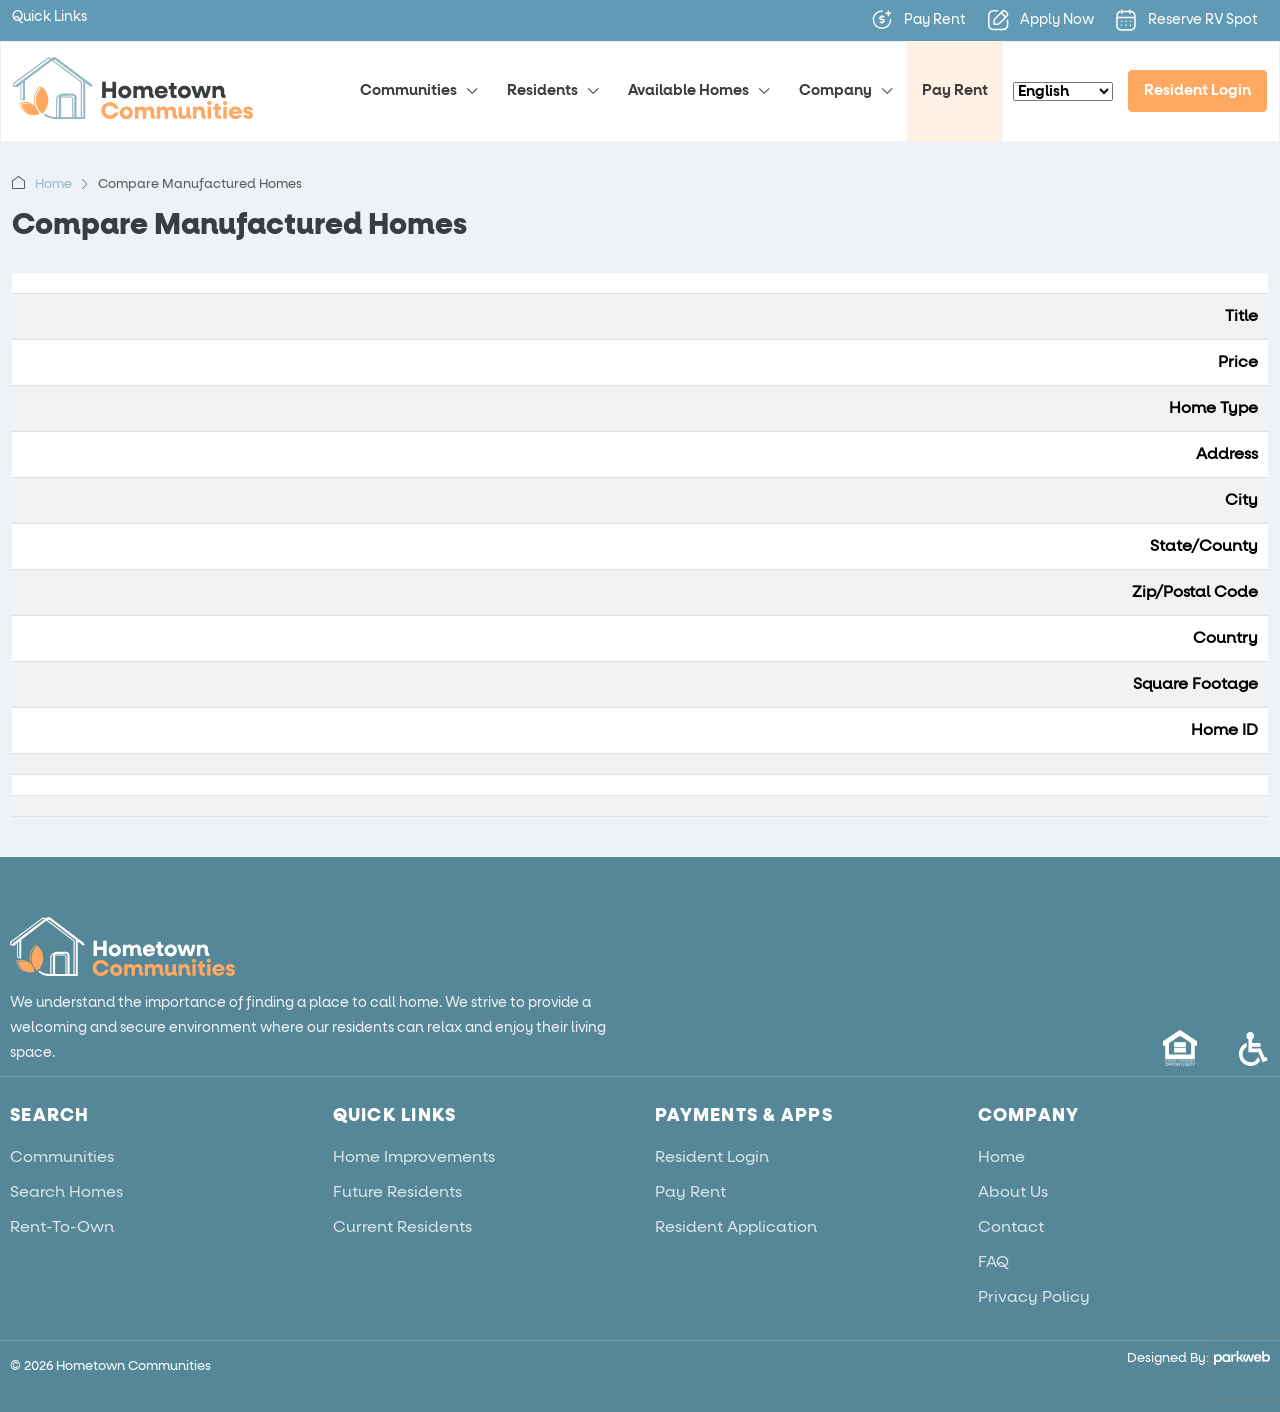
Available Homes (688, 90)
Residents (542, 90)
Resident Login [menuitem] (1197, 90)
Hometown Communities (133, 1366)
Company (835, 90)
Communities (408, 90)
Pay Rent (955, 90)
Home (53, 184)
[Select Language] (1063, 91)
